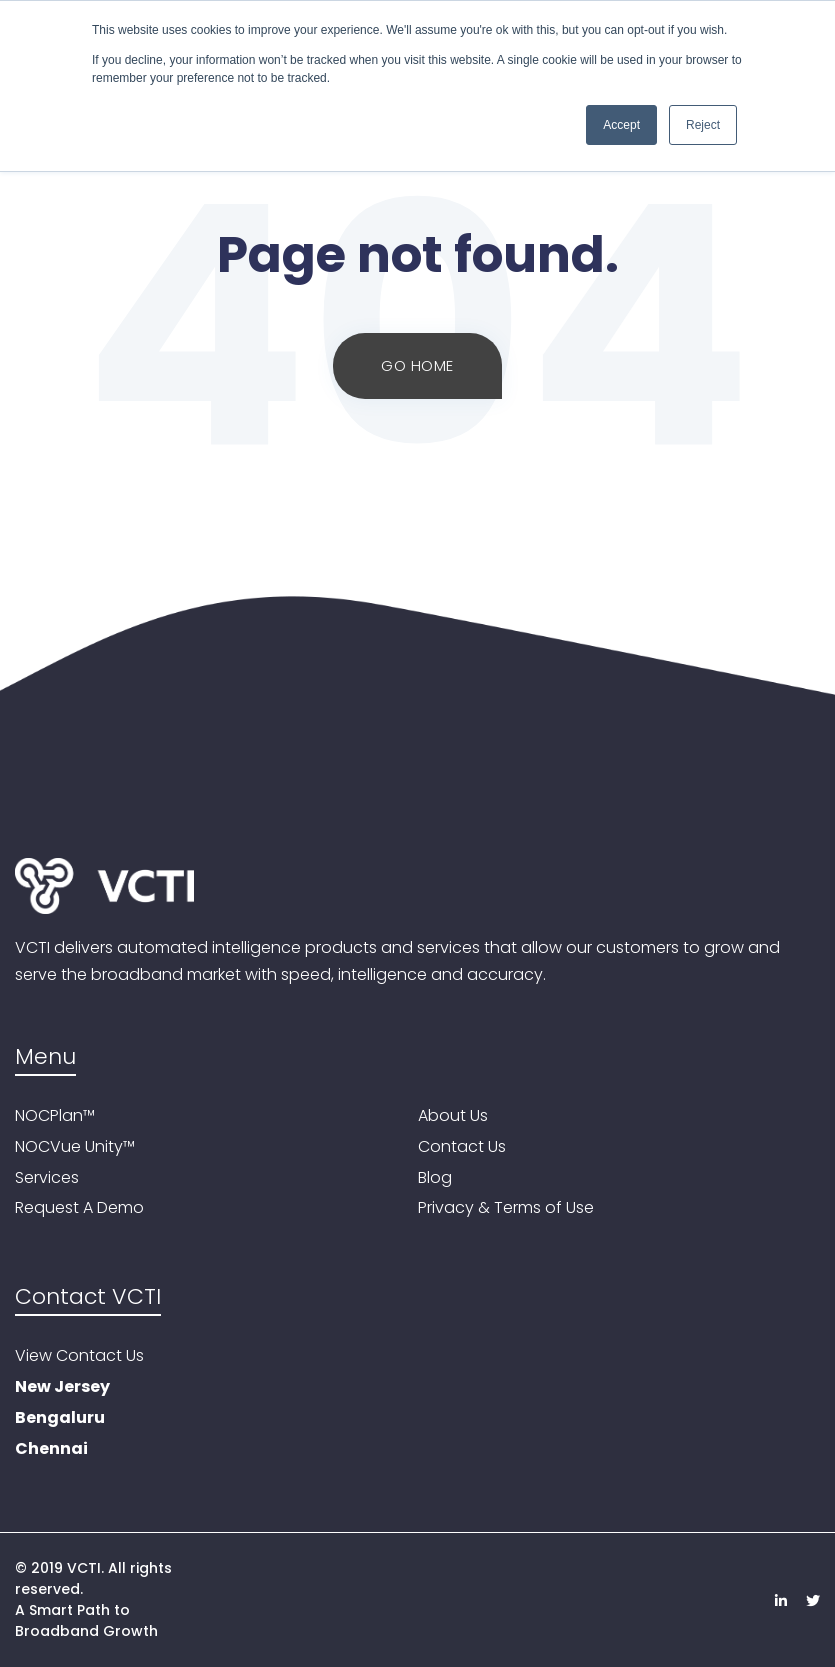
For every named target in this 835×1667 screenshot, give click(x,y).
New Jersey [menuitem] (62, 1387)
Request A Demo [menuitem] (79, 1208)
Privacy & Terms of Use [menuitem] (506, 1208)
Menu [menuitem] (45, 1058)
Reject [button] (703, 125)
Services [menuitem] (47, 1178)
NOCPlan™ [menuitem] (55, 1116)
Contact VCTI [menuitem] (88, 1298)
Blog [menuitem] (435, 1178)
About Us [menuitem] (453, 1116)
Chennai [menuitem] (51, 1449)
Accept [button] (621, 125)
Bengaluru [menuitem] (60, 1418)
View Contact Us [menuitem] (79, 1356)
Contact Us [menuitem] (462, 1147)
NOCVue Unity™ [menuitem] (75, 1147)
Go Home (417, 365)
